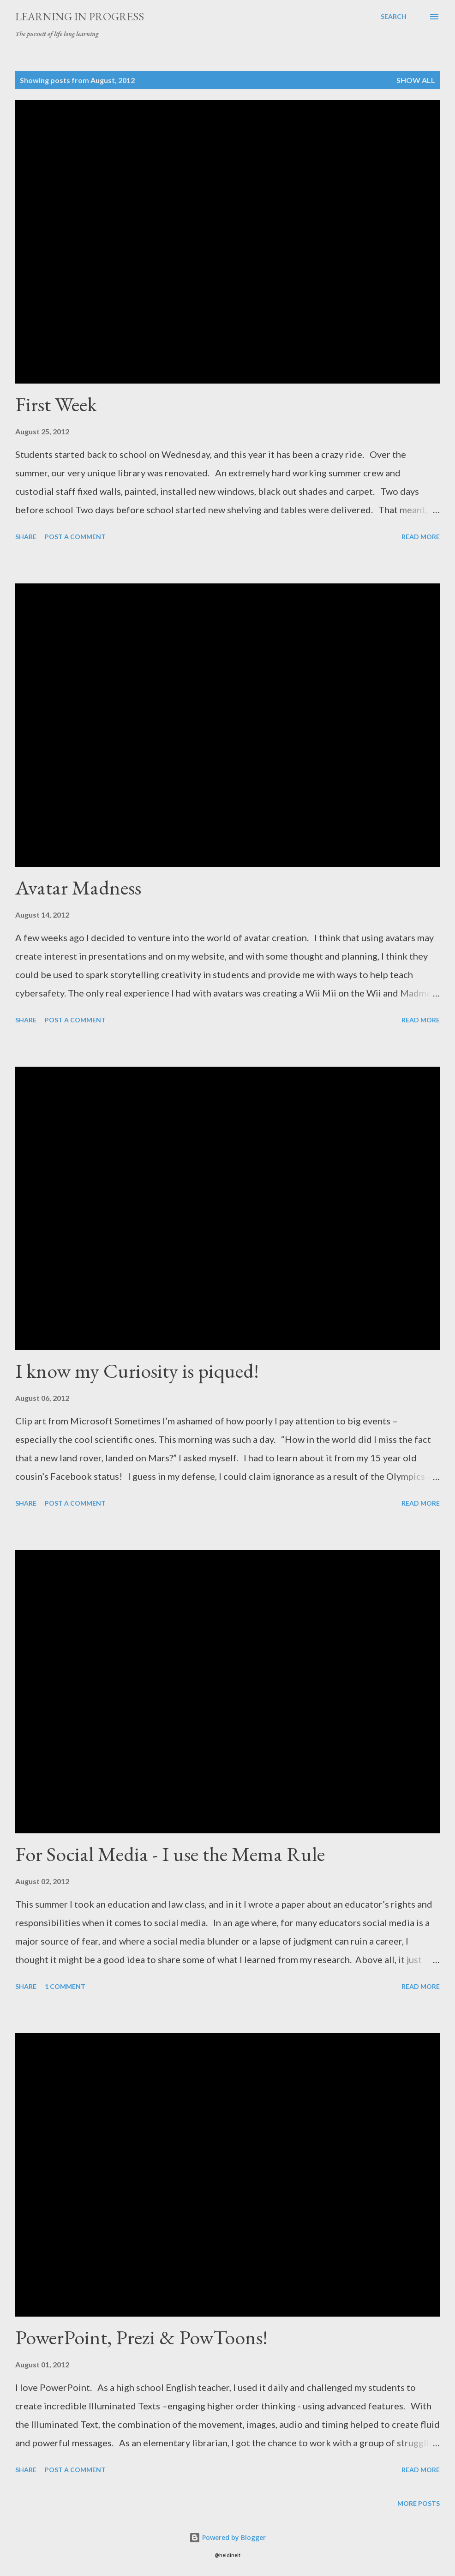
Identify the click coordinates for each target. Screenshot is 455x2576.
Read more (420, 536)
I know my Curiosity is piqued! (137, 1370)
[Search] (394, 16)
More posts (418, 2503)
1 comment (65, 1986)
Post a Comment (75, 536)
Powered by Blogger (227, 2537)
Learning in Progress (79, 16)
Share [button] (25, 536)
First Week (56, 404)
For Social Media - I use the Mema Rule (170, 1854)
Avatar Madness (78, 887)
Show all (415, 80)
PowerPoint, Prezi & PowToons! (141, 2337)
